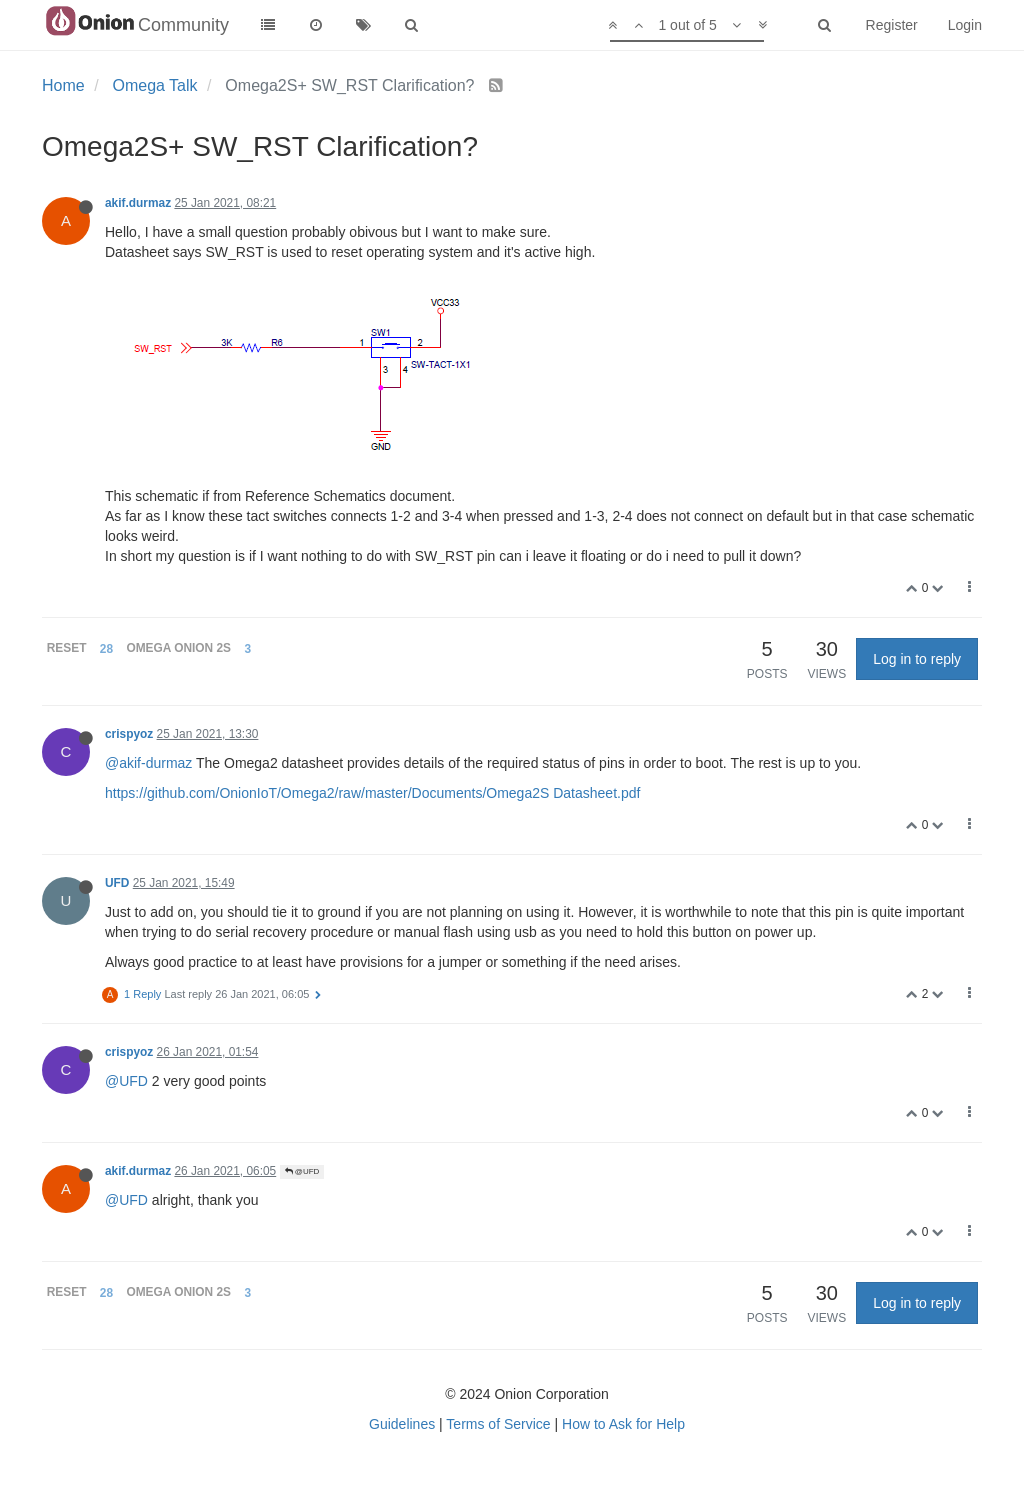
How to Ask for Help (623, 1424)
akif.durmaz (138, 203)
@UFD (126, 1081)
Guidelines (402, 1424)
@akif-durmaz (148, 763)
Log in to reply (917, 659)
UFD (117, 883)
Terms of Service (498, 1424)
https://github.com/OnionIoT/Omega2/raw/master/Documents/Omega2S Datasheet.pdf (372, 793)
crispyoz (129, 734)
